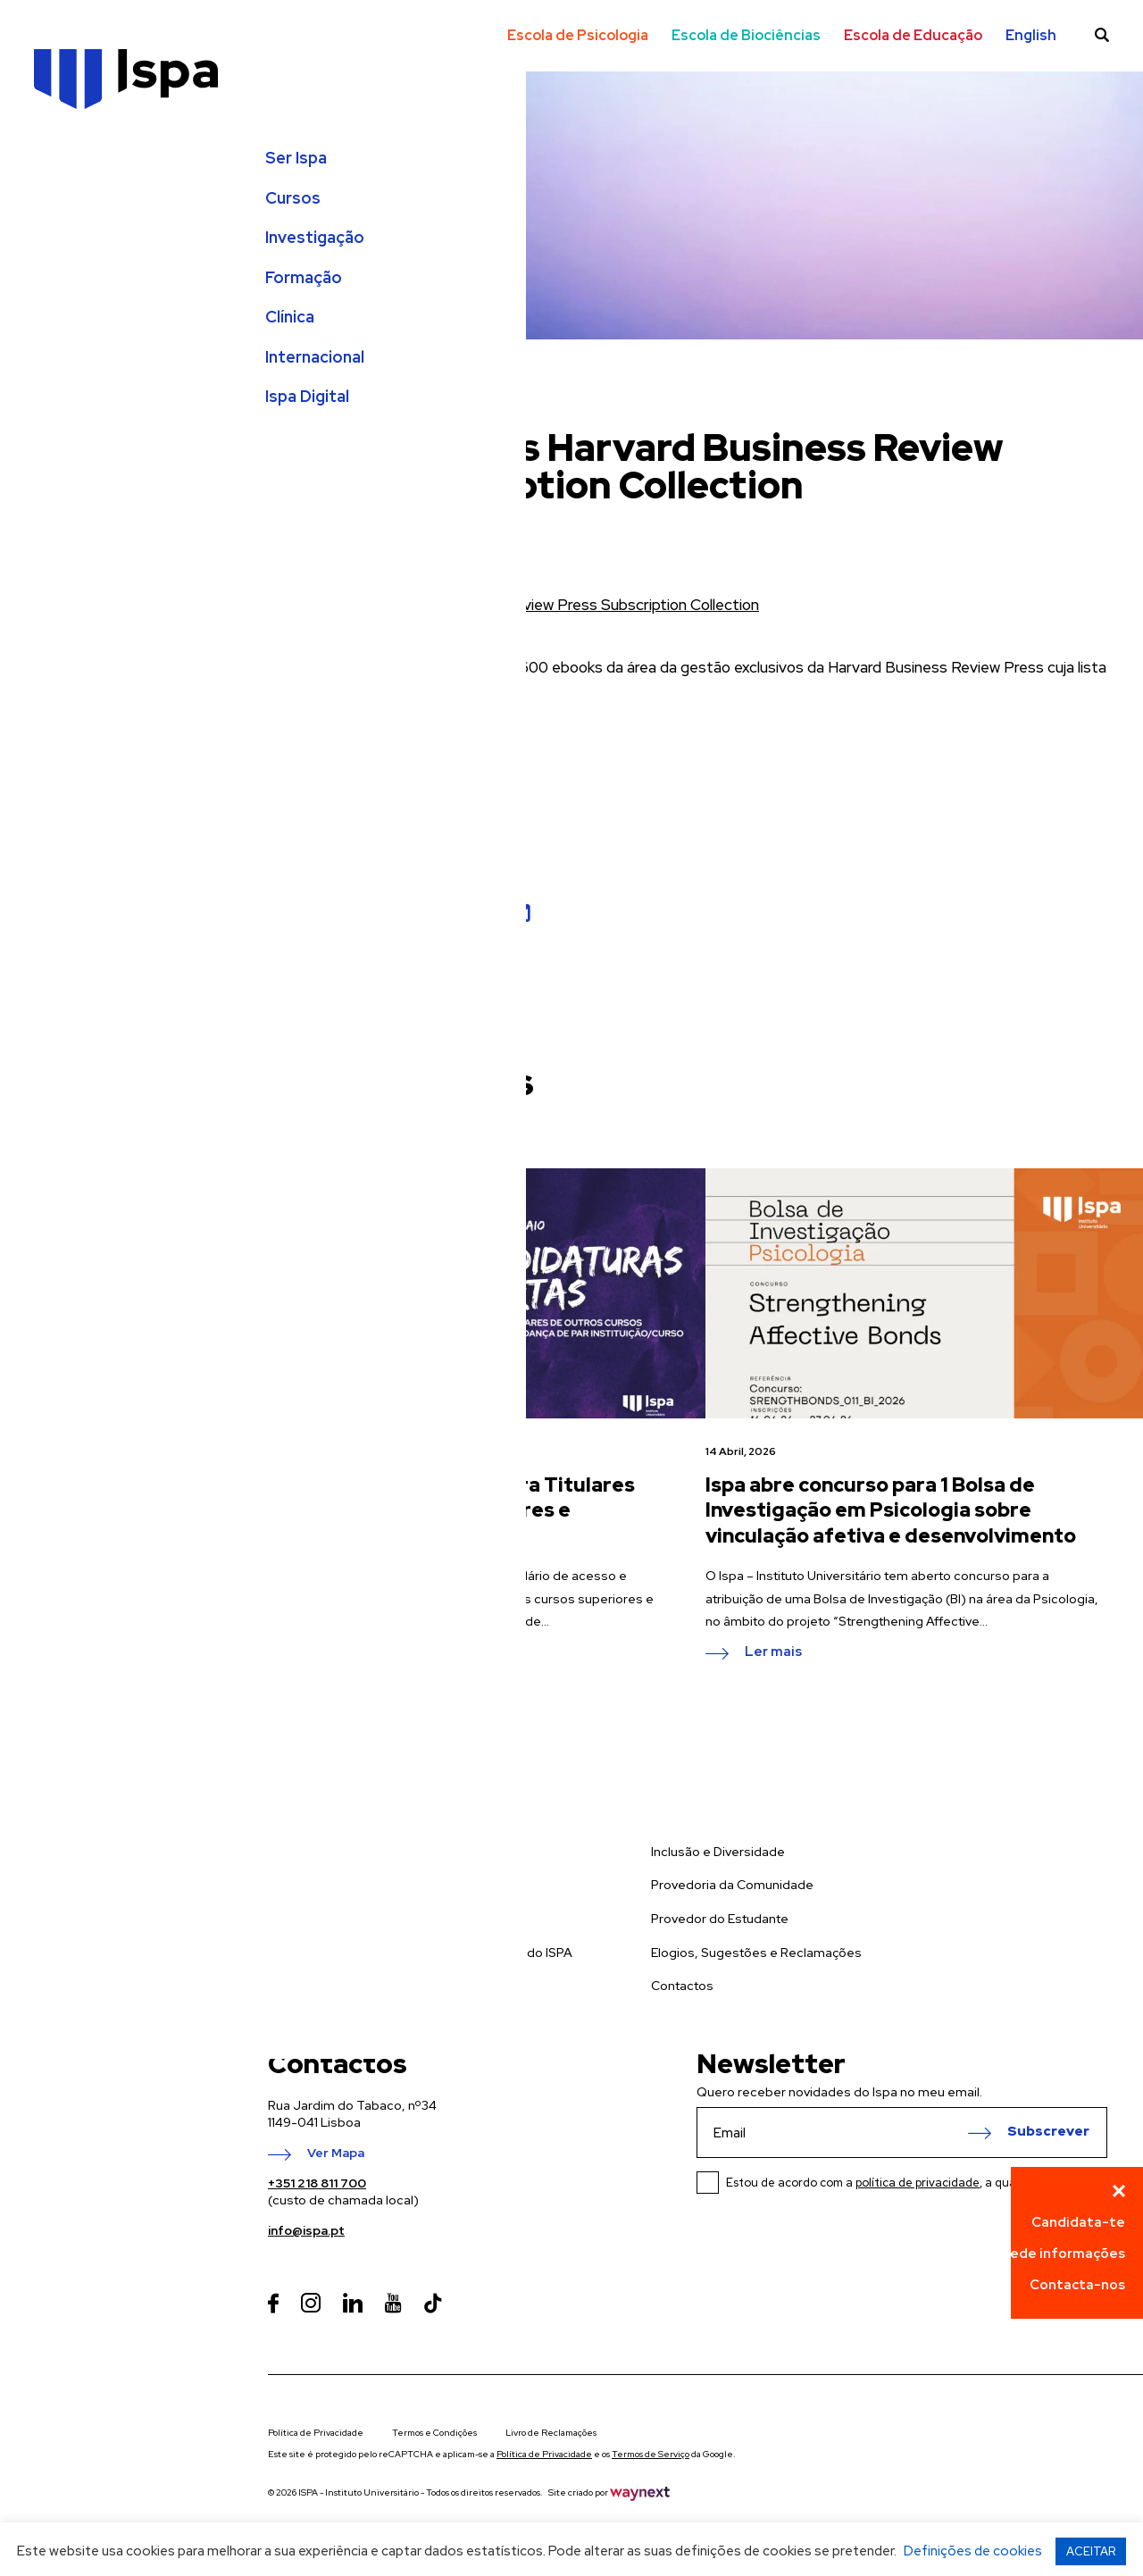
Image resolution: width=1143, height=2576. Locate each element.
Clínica (60, 334)
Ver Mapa (335, 2153)
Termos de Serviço (650, 2454)
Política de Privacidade (315, 2432)
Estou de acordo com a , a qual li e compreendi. (916, 2182)
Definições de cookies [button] (973, 2551)
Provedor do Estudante (719, 1919)
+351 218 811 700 (317, 2183)
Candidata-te (1078, 2222)
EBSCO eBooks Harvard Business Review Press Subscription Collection (513, 605)
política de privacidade (917, 2182)
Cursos (63, 215)
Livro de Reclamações (551, 2432)
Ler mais (335, 1652)
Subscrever (1048, 2132)
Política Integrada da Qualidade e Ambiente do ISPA (420, 1953)
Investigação (85, 254)
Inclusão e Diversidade (718, 1852)
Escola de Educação (913, 35)
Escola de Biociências (746, 35)
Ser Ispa (66, 175)
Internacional (85, 374)
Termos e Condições (434, 2432)
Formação (74, 295)
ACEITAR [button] (1090, 2551)
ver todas (340, 1116)
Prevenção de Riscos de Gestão (364, 1986)
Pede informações (1063, 2253)
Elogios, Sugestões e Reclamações (756, 1953)
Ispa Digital (78, 414)
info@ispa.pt (306, 2230)
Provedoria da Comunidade (732, 1885)
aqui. (505, 693)
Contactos (682, 1986)
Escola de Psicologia (577, 35)
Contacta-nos (1077, 2285)
